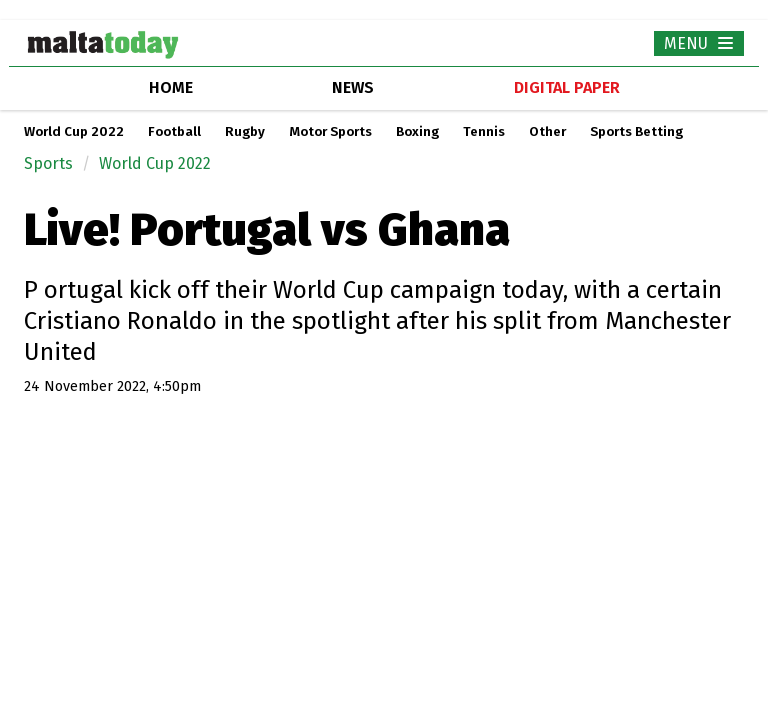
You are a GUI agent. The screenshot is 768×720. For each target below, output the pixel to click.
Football (174, 132)
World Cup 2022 (74, 132)
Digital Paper (567, 87)
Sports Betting (636, 132)
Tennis (484, 132)
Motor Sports (330, 132)
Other (547, 132)
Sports (48, 163)
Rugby (245, 132)
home (171, 87)
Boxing (417, 132)
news (353, 87)
